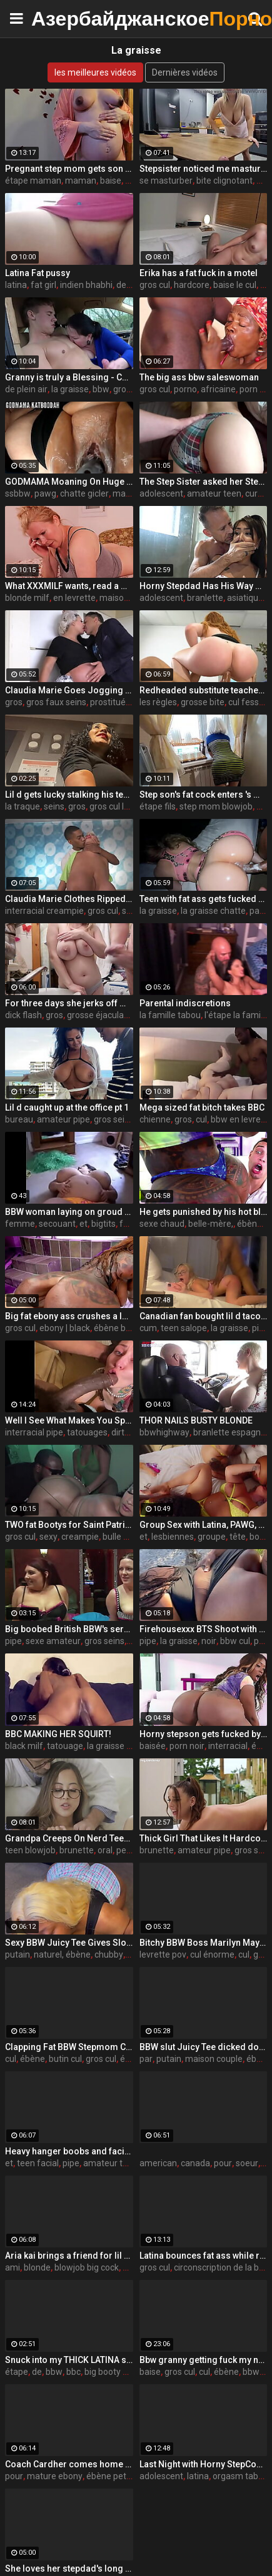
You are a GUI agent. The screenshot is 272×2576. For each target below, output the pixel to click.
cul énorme (212, 1954)
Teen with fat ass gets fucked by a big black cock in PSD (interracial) (203, 899)
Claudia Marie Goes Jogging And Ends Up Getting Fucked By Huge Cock (69, 690)
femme (20, 1224)
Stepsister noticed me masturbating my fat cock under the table (203, 169)
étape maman (33, 181)
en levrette (74, 598)
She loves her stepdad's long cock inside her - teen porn (69, 2569)
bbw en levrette (241, 1119)
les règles (158, 702)
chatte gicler (84, 493)
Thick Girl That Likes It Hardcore (203, 1838)
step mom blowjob (216, 806)
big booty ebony (115, 2372)
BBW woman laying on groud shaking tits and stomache (69, 1212)
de (37, 2372)
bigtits (103, 1224)
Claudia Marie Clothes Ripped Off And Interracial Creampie (69, 899)
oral (105, 1850)
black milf (24, 1746)
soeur (247, 2163)
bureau (19, 1119)
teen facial (38, 2163)
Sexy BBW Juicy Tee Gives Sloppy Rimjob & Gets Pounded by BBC (69, 1943)
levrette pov (162, 1954)
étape (16, 2372)
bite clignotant (224, 181)
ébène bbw (116, 1328)
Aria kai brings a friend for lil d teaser (69, 2256)
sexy (48, 1537)
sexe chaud (161, 1224)
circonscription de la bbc (221, 2267)
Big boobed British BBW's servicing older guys (69, 1629)
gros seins (114, 1119)
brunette (76, 1850)
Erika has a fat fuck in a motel (198, 273)
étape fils (157, 806)
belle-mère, (210, 1224)
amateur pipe (63, 1119)
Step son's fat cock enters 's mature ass (203, 795)
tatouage (65, 1746)
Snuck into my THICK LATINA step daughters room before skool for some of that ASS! (69, 2360)
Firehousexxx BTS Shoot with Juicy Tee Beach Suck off (203, 1629)
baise (110, 181)
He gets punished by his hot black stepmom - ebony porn (203, 1212)
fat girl (43, 285)
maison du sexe (130, 598)
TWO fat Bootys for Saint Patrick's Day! (69, 1525)
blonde (37, 2267)
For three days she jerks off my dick (69, 1003)
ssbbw (18, 493)
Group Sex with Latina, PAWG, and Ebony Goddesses (203, 1525)
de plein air (26, 389)
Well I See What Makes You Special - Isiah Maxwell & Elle (69, 1420)
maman (80, 181)
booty (260, 1537)
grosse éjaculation (103, 1015)
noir (208, 1641)
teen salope (184, 1328)
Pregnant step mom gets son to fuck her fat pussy (69, 169)
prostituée (110, 702)
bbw (101, 389)
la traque (22, 806)
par (256, 911)
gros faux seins (56, 702)
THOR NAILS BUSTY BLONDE (196, 1420)
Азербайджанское (62, 18)
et (83, 1224)
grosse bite (202, 702)
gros (14, 702)
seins (54, 806)
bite (263, 806)
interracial (228, 1746)
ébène (32, 2059)
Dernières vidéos (185, 72)
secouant (57, 1224)
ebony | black (64, 1328)
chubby (108, 1954)
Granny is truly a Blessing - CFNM (69, 377)
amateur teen (214, 493)
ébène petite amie (122, 2476)
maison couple (214, 2059)
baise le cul (234, 285)
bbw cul (235, 1641)
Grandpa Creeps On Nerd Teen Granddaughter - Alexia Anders (69, 1838)
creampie (80, 1537)
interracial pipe (34, 1432)
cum (148, 1328)
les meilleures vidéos (95, 72)
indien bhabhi (86, 285)
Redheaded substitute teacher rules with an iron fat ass (203, 690)
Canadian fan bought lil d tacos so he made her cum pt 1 (203, 1316)
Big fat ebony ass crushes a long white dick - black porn (69, 1316)
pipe (13, 1641)
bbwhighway (164, 1432)
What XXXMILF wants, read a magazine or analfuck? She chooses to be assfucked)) (69, 586)
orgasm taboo (240, 2476)
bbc (73, 2372)
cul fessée (248, 702)
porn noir (186, 1746)
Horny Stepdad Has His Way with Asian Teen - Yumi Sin (203, 586)
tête (237, 1537)
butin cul (65, 2059)
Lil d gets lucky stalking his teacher (69, 795)
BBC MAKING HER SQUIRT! (58, 1734)
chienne (155, 1119)
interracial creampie (44, 911)
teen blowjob (30, 1850)
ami (12, 2267)
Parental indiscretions (185, 1003)
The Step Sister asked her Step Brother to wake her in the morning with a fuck (203, 482)
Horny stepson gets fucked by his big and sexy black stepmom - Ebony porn (203, 1734)
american (158, 2163)
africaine (218, 389)
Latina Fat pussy (37, 273)
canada (195, 2163)
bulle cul (118, 1537)
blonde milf (27, 598)
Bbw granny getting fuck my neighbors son (203, 2360)
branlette (205, 598)
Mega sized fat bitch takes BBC (201, 1107)
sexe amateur (53, 1641)
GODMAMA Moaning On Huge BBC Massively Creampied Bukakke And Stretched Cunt (69, 482)
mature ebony (55, 2476)
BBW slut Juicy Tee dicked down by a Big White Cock (203, 2047)
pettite (129, 1850)
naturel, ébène (62, 1954)
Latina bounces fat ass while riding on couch (203, 2256)
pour (223, 2163)
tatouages (87, 1432)
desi (124, 285)
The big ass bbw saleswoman (199, 377)
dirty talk (128, 1432)
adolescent (161, 493)
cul (201, 1119)
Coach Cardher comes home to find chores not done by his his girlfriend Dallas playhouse (69, 2464)
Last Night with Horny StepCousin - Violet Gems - (203, 2464)
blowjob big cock (86, 2267)
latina (16, 285)
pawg (45, 493)
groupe (212, 1537)
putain (17, 1954)
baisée (152, 1746)
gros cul (154, 285)
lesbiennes (172, 1537)
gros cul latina (116, 806)
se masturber (166, 181)
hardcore (191, 285)
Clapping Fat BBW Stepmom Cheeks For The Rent (69, 2047)
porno (185, 389)
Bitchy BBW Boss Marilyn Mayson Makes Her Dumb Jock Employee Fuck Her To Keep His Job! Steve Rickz (203, 1943)
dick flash (23, 1015)
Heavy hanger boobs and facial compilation (69, 2151)
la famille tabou (170, 1015)
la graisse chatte (213, 911)
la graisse (70, 389)
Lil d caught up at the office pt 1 (67, 1107)
